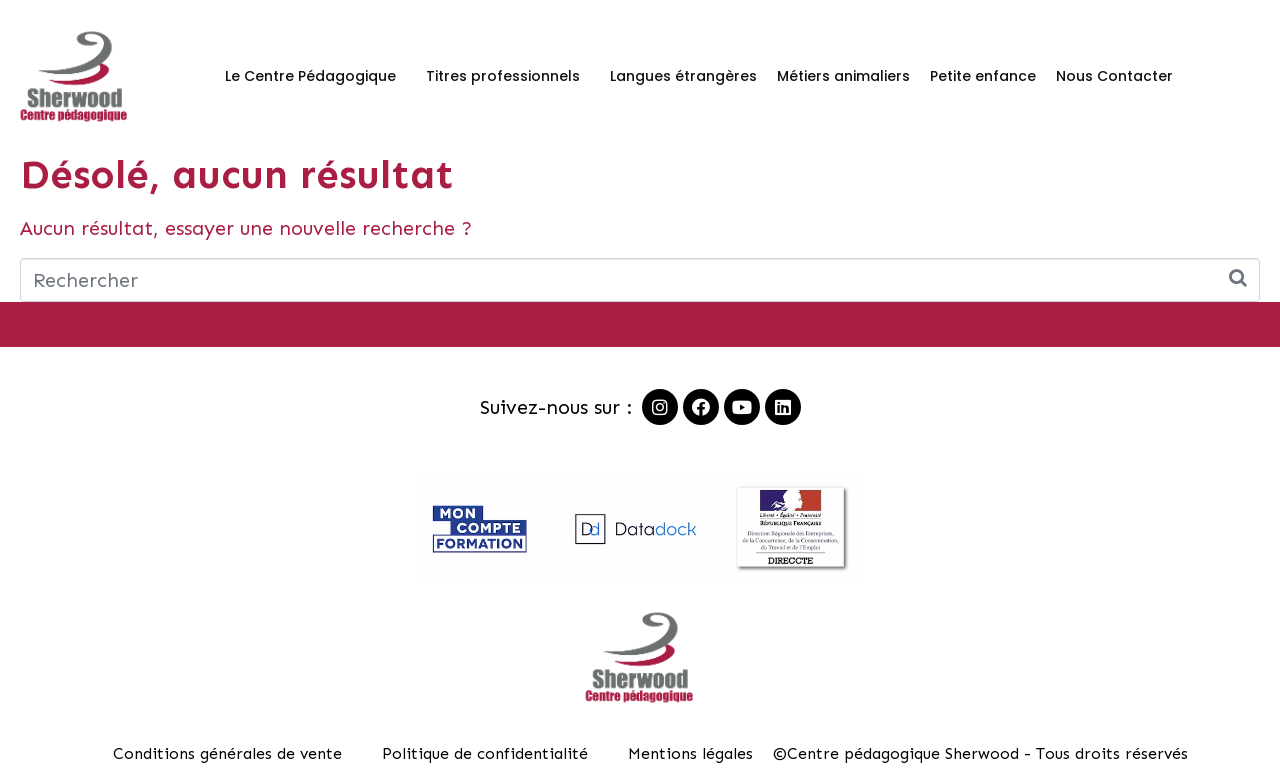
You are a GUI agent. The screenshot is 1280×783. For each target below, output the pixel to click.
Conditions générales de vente (227, 753)
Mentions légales (690, 753)
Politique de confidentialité (485, 753)
